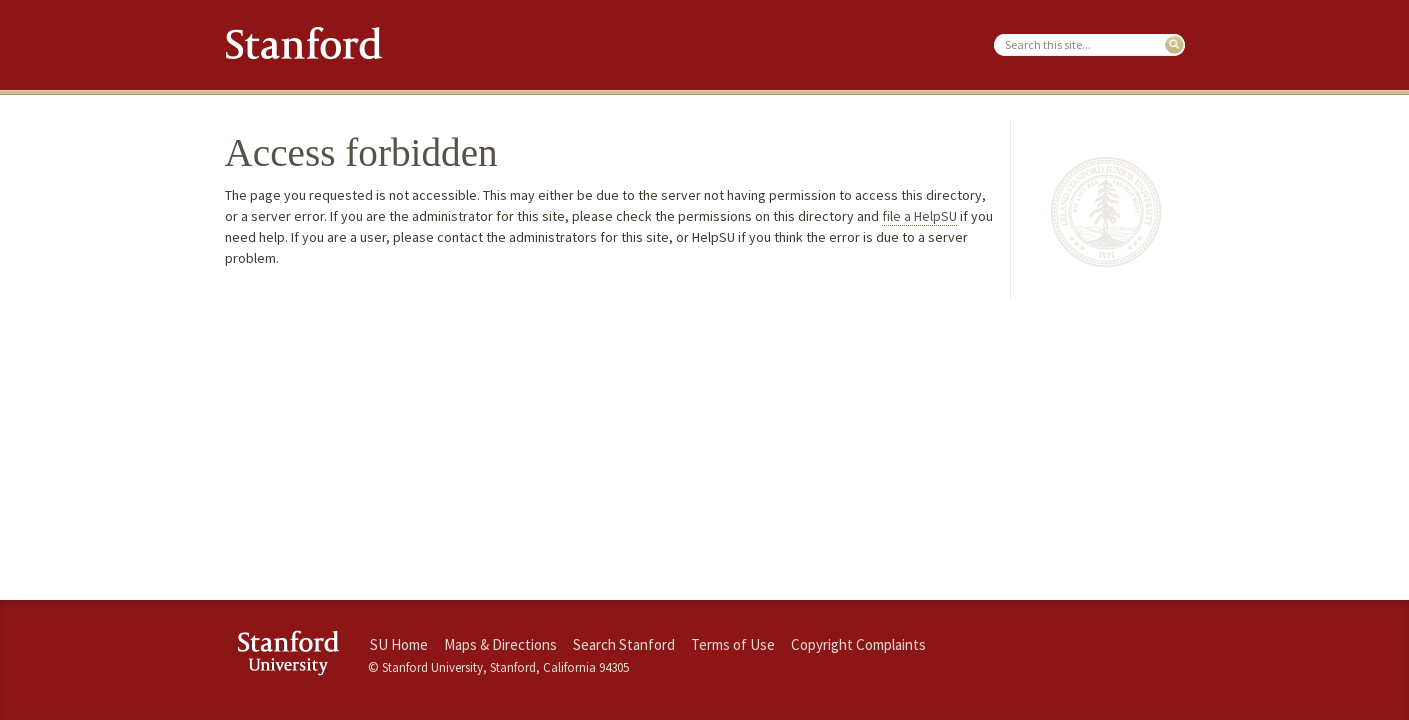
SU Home (399, 644)
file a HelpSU (919, 216)
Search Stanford (624, 644)
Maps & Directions (500, 644)
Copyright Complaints (858, 644)
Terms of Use (733, 644)
